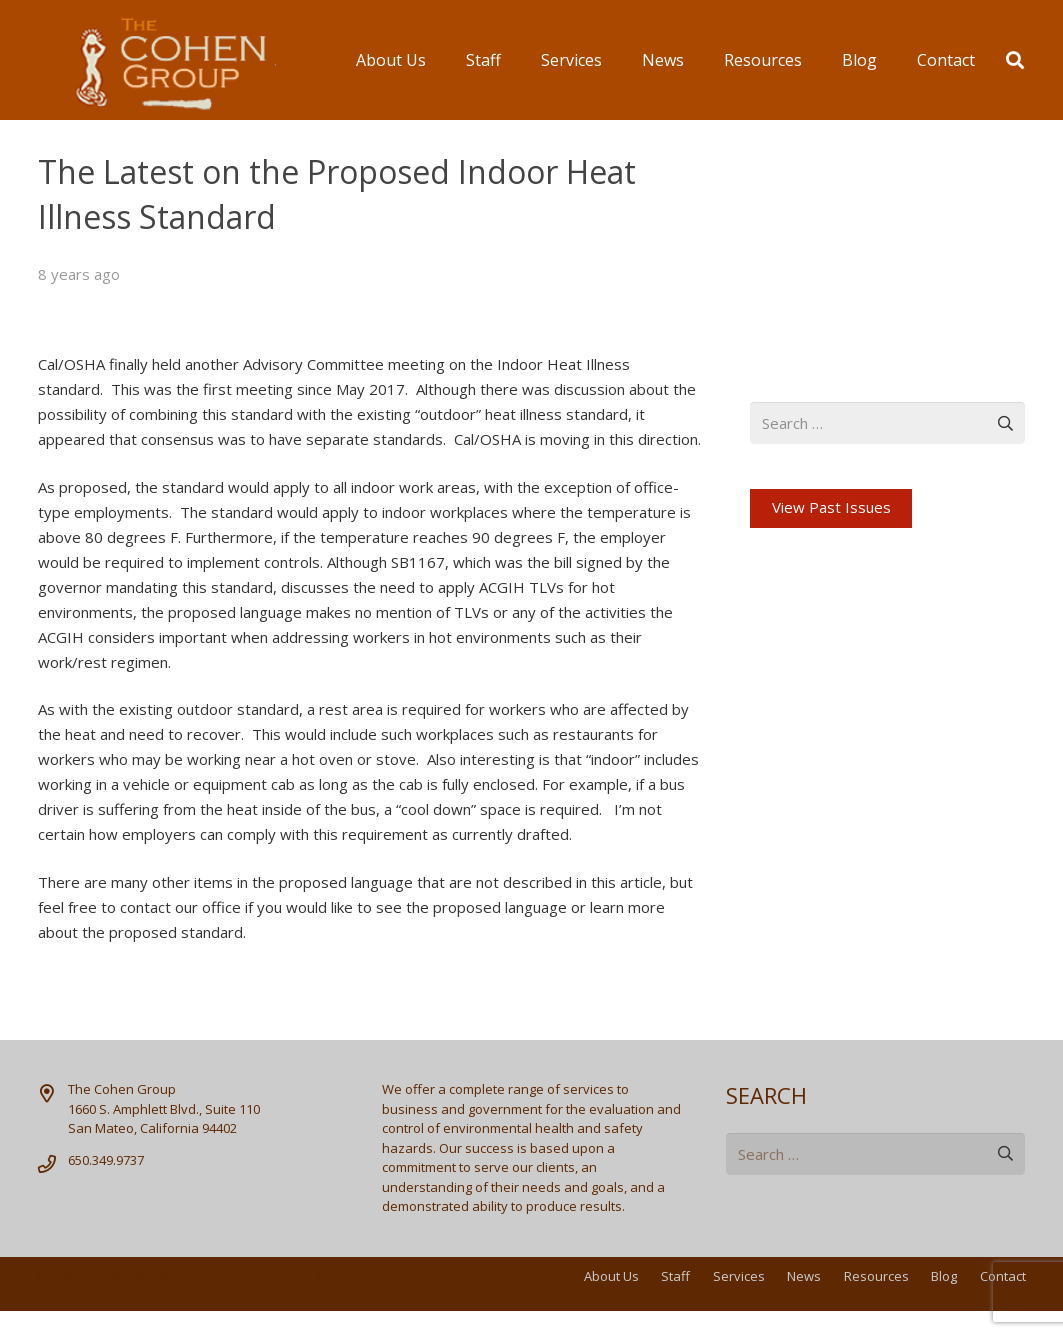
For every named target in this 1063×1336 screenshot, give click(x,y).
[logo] (157, 60)
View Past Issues (831, 507)
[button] (1015, 60)
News (804, 1276)
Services (739, 1276)
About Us (611, 1276)
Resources (876, 1276)
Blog (944, 1276)
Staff (675, 1276)
